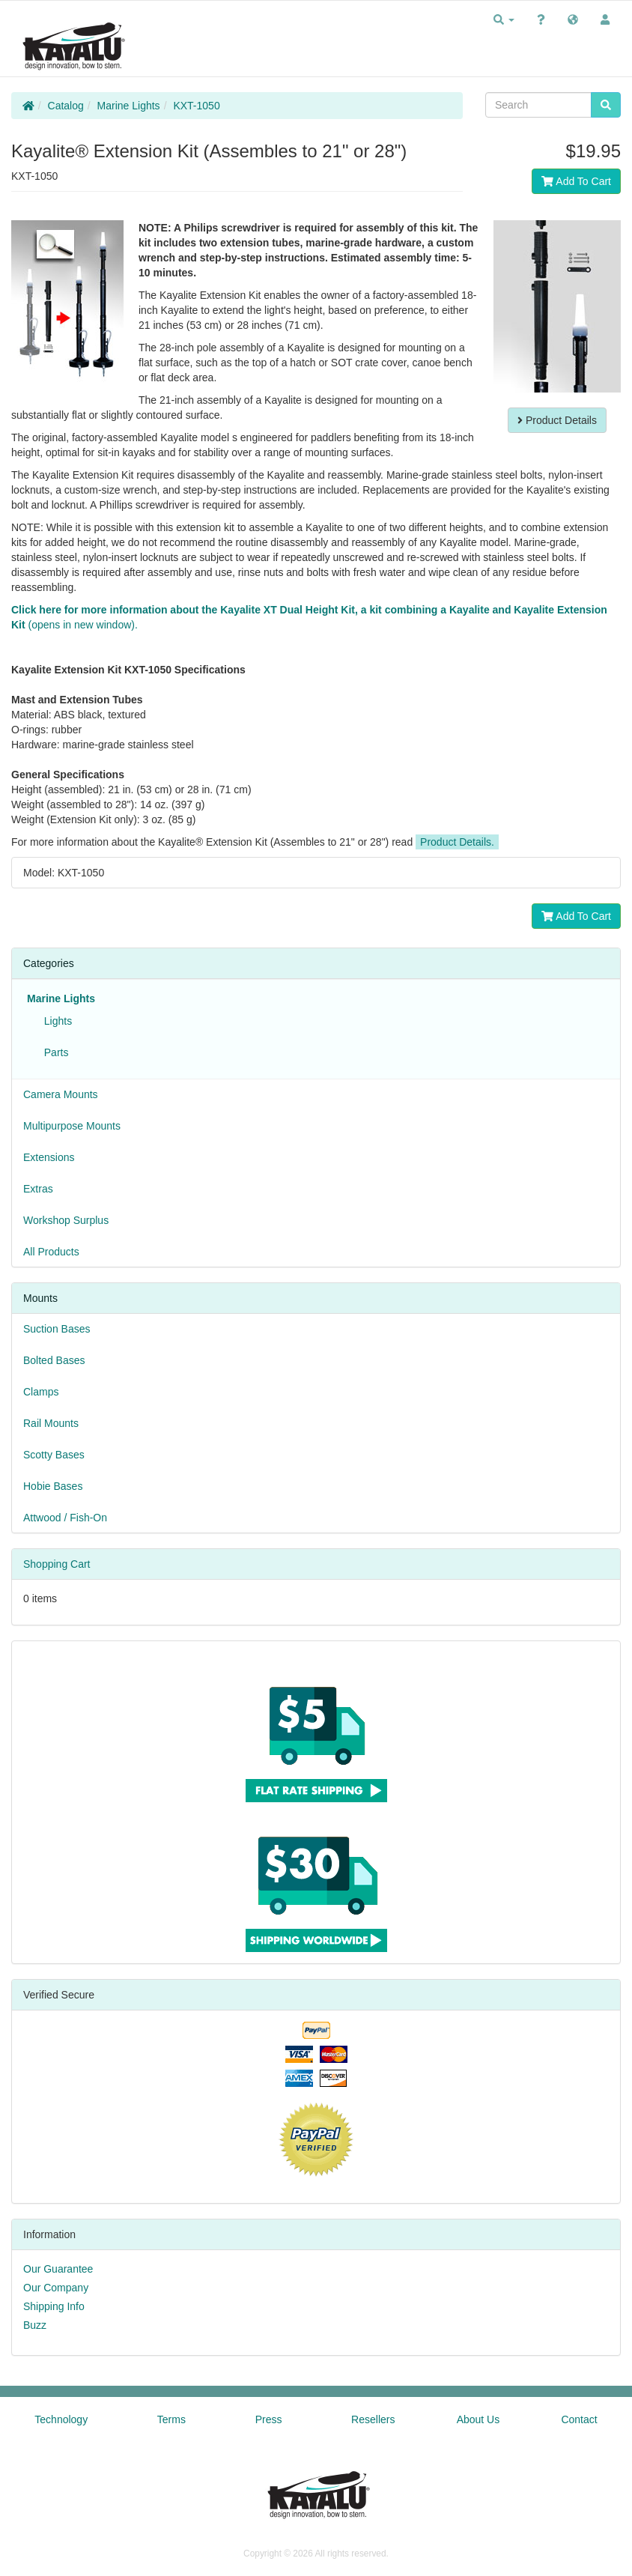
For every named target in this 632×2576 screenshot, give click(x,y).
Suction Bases (57, 1329)
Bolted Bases (54, 1360)
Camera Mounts (60, 1094)
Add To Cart (576, 181)
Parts (53, 1052)
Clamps (40, 1392)
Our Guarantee (58, 2269)
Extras (38, 1189)
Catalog (66, 106)
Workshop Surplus (66, 1220)
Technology (61, 2419)
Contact (579, 2419)
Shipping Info (54, 2306)
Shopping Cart (57, 1564)
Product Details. (457, 842)
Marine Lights (128, 106)
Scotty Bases (54, 1455)
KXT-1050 (196, 106)
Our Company (55, 2288)
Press (268, 2419)
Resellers (373, 2419)
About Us (478, 2419)
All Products (51, 1252)
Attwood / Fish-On (65, 1518)
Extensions (48, 1157)
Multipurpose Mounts (72, 1126)
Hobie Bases (52, 1486)
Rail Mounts (51, 1423)
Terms (171, 2419)
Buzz (34, 2325)
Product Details (557, 420)
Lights (55, 1021)
